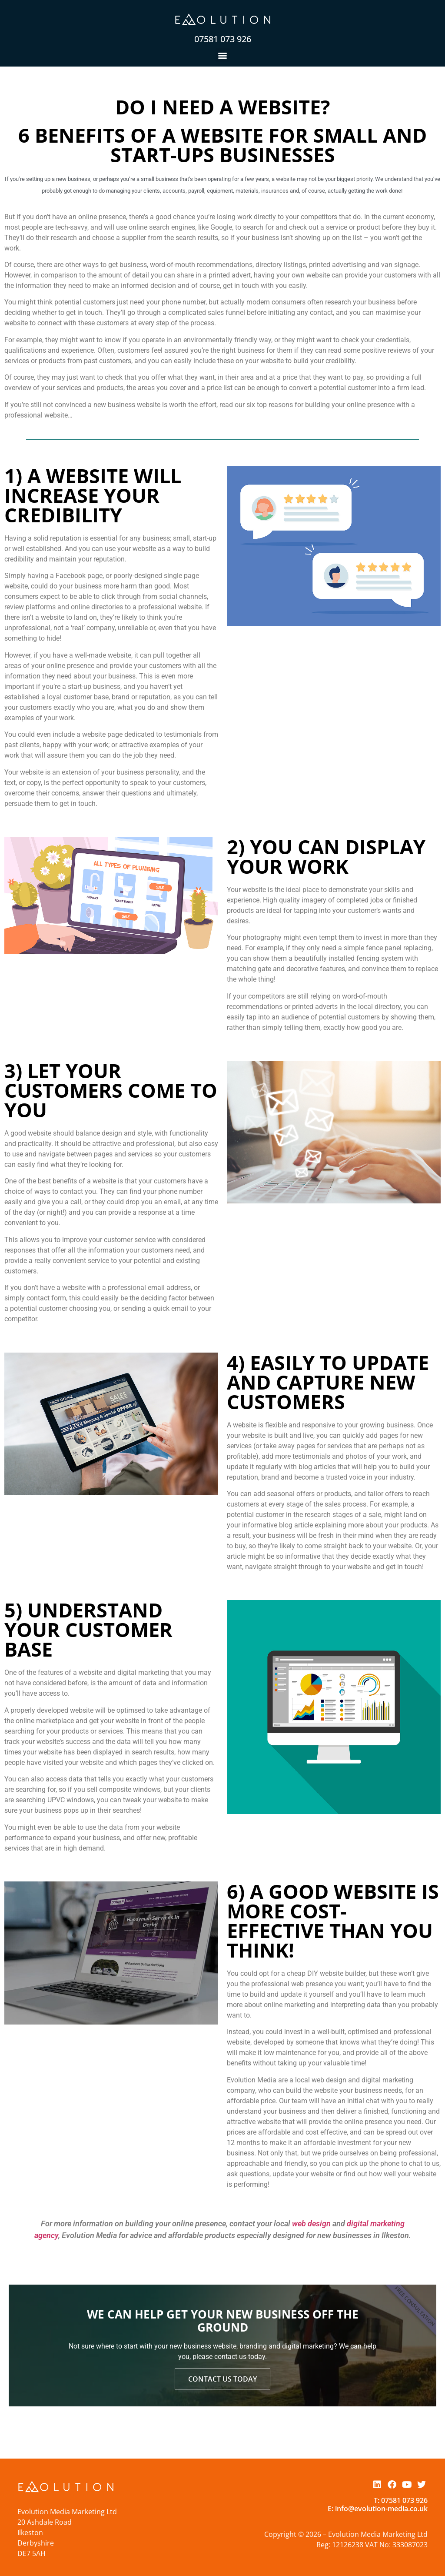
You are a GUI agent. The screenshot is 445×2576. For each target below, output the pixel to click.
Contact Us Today (222, 2376)
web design (311, 2223)
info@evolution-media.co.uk (381, 2508)
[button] (223, 55)
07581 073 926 (222, 39)
